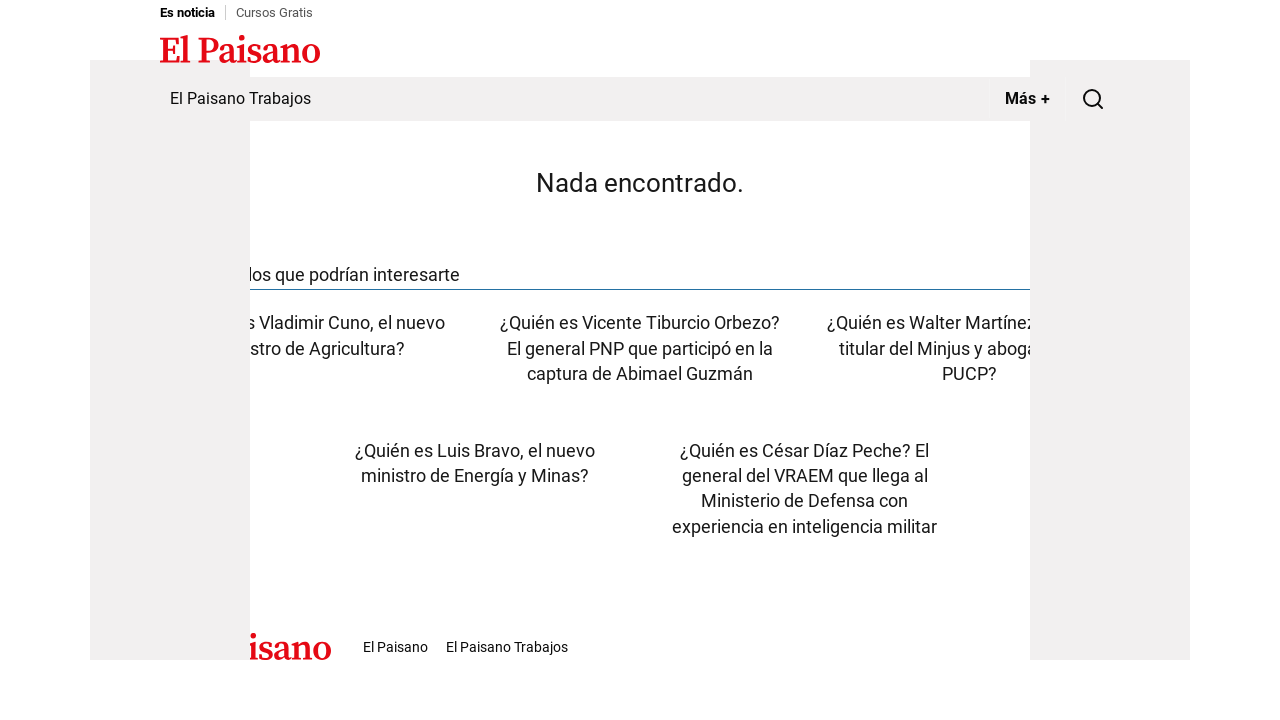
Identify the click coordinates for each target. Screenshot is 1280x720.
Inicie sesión (1080, 51)
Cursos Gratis (274, 12)
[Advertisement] (170, 360)
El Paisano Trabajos (240, 98)
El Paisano (395, 647)
